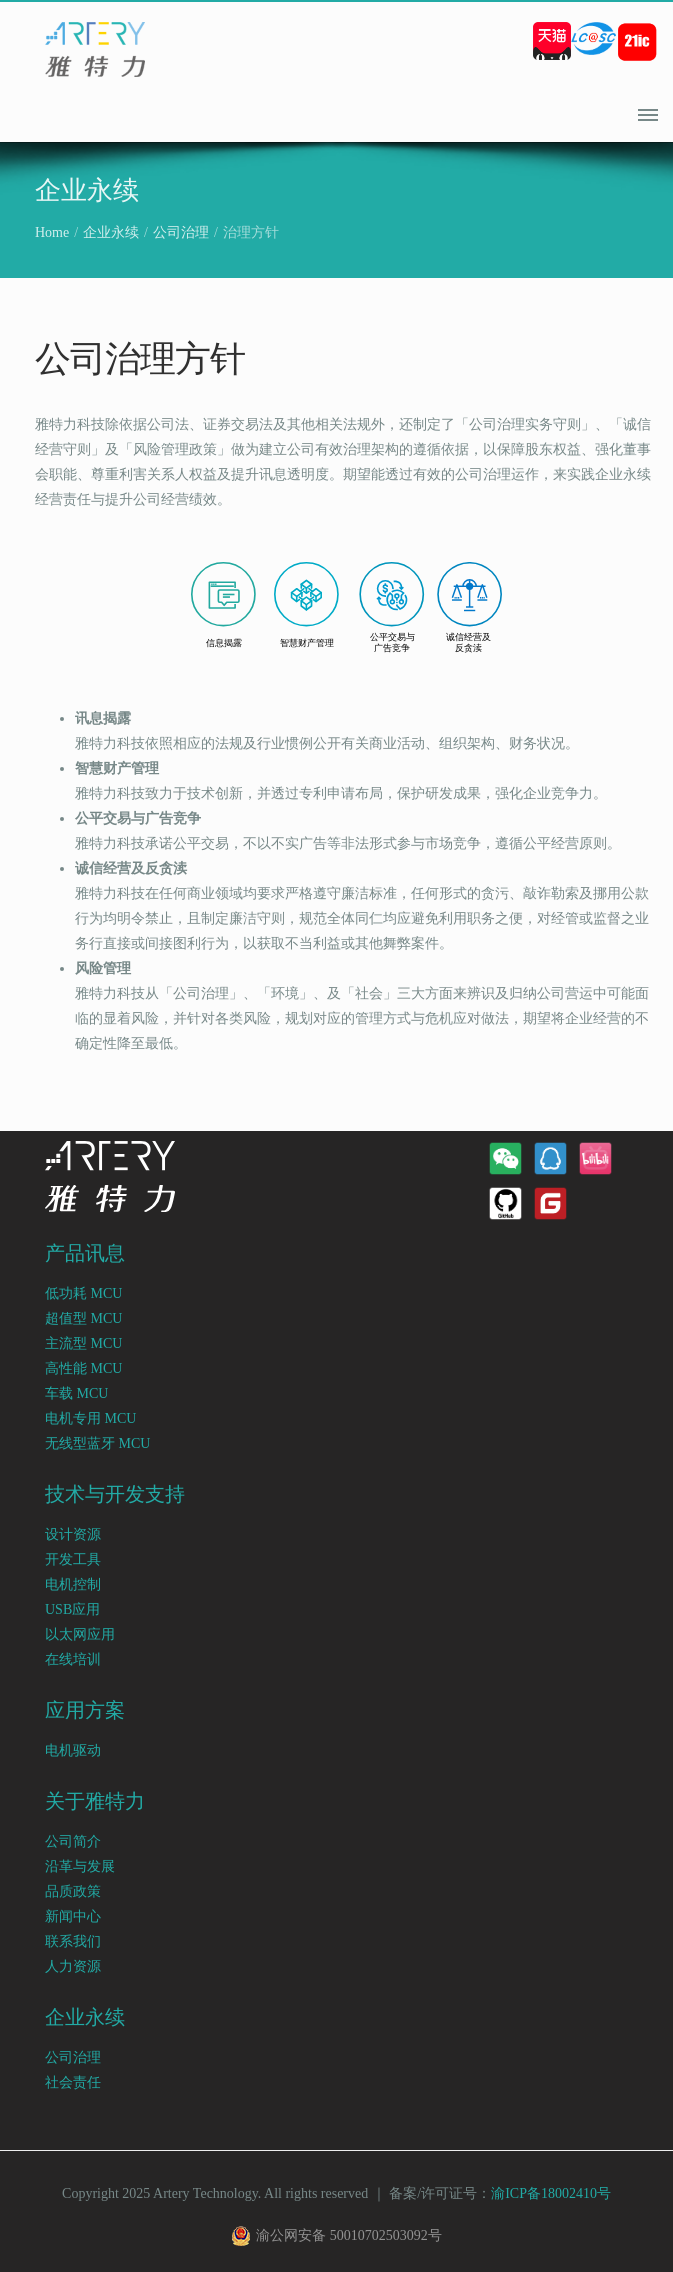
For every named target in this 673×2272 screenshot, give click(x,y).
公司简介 (73, 1841)
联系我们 (73, 1941)
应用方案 (85, 1710)
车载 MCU (76, 1393)
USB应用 (72, 1609)
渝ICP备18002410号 (551, 2193)
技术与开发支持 (115, 1494)
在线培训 (73, 1659)
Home (52, 232)
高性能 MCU (83, 1368)
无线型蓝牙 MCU (97, 1443)
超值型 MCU (83, 1318)
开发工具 (73, 1559)
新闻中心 (73, 1916)
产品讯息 (85, 1253)
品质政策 (73, 1891)
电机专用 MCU (90, 1418)
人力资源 (73, 1966)
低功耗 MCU (83, 1293)
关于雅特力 (95, 1801)
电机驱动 (73, 1750)
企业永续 (111, 232)
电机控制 (73, 1584)
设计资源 (73, 1534)
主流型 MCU (83, 1343)
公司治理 (181, 232)
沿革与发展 (80, 1866)
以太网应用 (80, 1634)
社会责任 (73, 2082)
